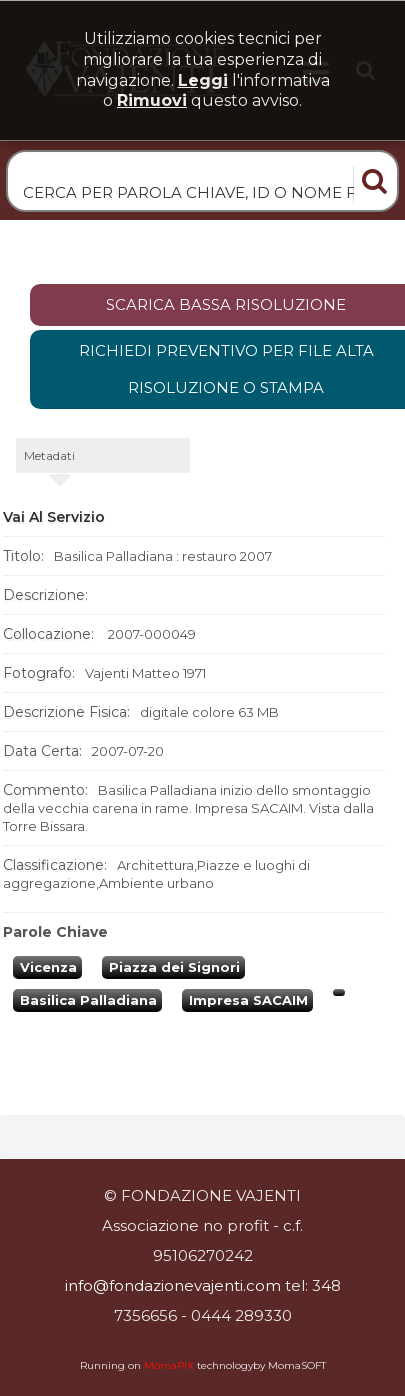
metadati (49, 455)
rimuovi (152, 100)
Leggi (203, 80)
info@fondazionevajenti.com (173, 1285)
